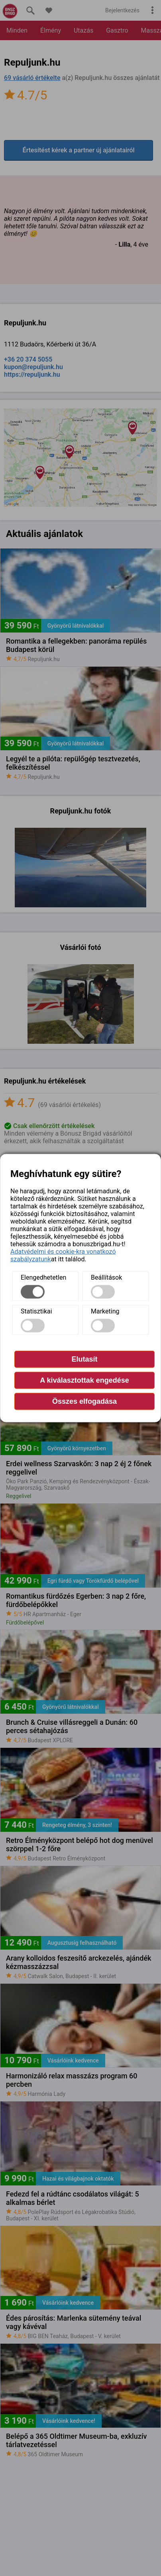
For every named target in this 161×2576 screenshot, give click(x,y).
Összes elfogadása (84, 1401)
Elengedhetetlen (43, 1277)
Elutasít (84, 1359)
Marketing (105, 1311)
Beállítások (106, 1277)
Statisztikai (36, 1311)
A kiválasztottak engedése (84, 1380)
